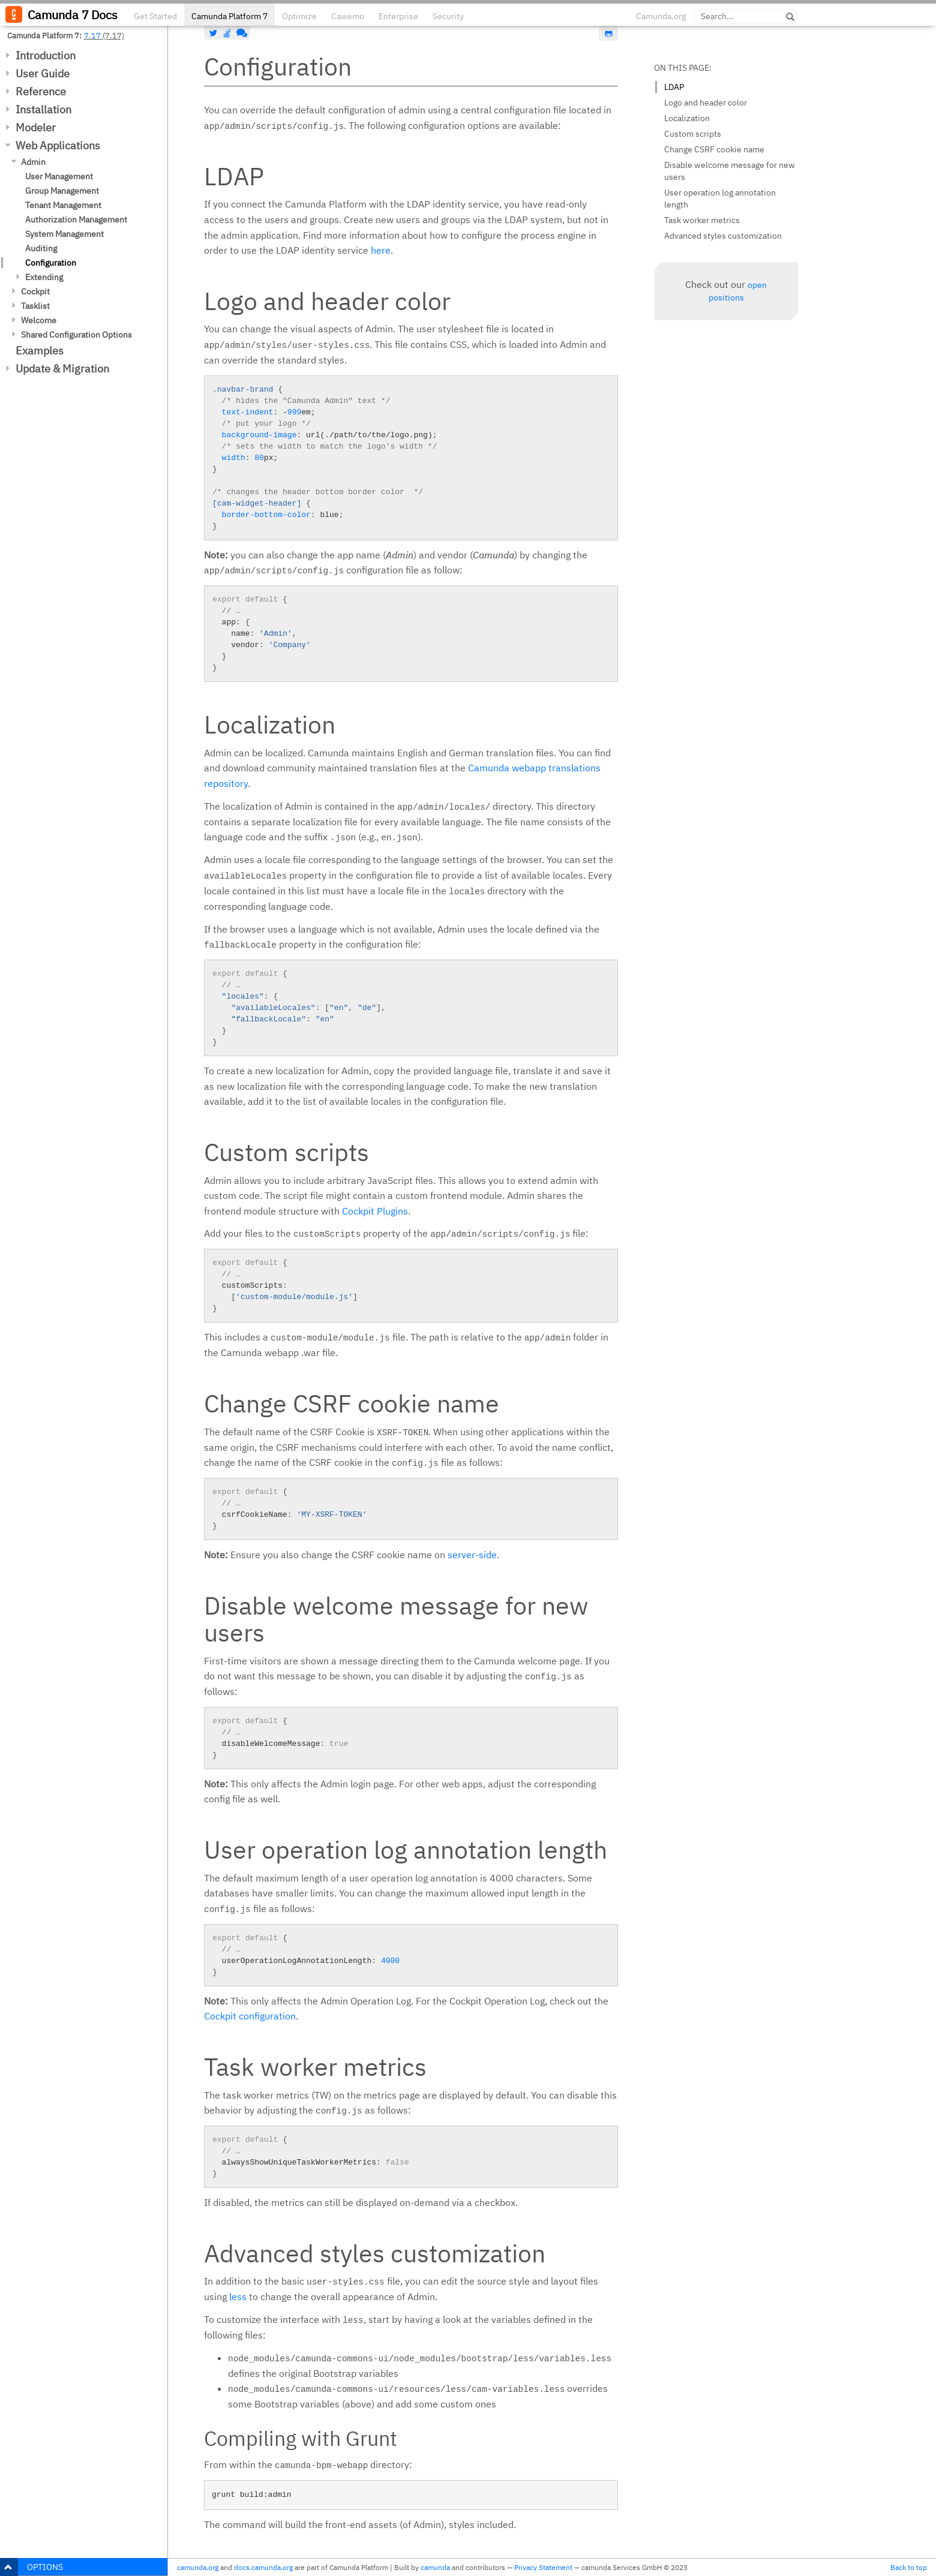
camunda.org (197, 2567)
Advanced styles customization (723, 235)
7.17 (92, 35)
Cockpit (35, 291)
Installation (43, 109)
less (238, 2297)
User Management (59, 176)
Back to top (908, 2567)
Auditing (41, 248)
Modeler (36, 127)
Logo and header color (705, 102)
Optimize (299, 16)
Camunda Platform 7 (229, 16)
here (381, 250)
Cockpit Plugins (375, 1211)
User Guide (43, 73)
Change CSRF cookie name (714, 149)
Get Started (155, 16)
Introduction (46, 55)
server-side (472, 1555)
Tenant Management (63, 205)
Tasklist (35, 305)
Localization (687, 118)
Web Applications (58, 145)
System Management (64, 234)
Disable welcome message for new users (729, 171)
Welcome (38, 320)
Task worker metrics (702, 220)
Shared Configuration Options (76, 334)
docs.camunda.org (263, 2567)
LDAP (674, 87)
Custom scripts (692, 133)
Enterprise (398, 16)
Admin (33, 162)
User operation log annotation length (720, 198)
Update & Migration (62, 368)
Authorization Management (76, 219)
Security (448, 16)
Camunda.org (661, 16)
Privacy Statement (543, 2567)
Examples (40, 350)
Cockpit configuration (250, 2016)
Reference (41, 91)
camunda (435, 2567)
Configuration (50, 262)
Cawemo (347, 16)
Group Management (62, 190)
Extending (44, 277)
